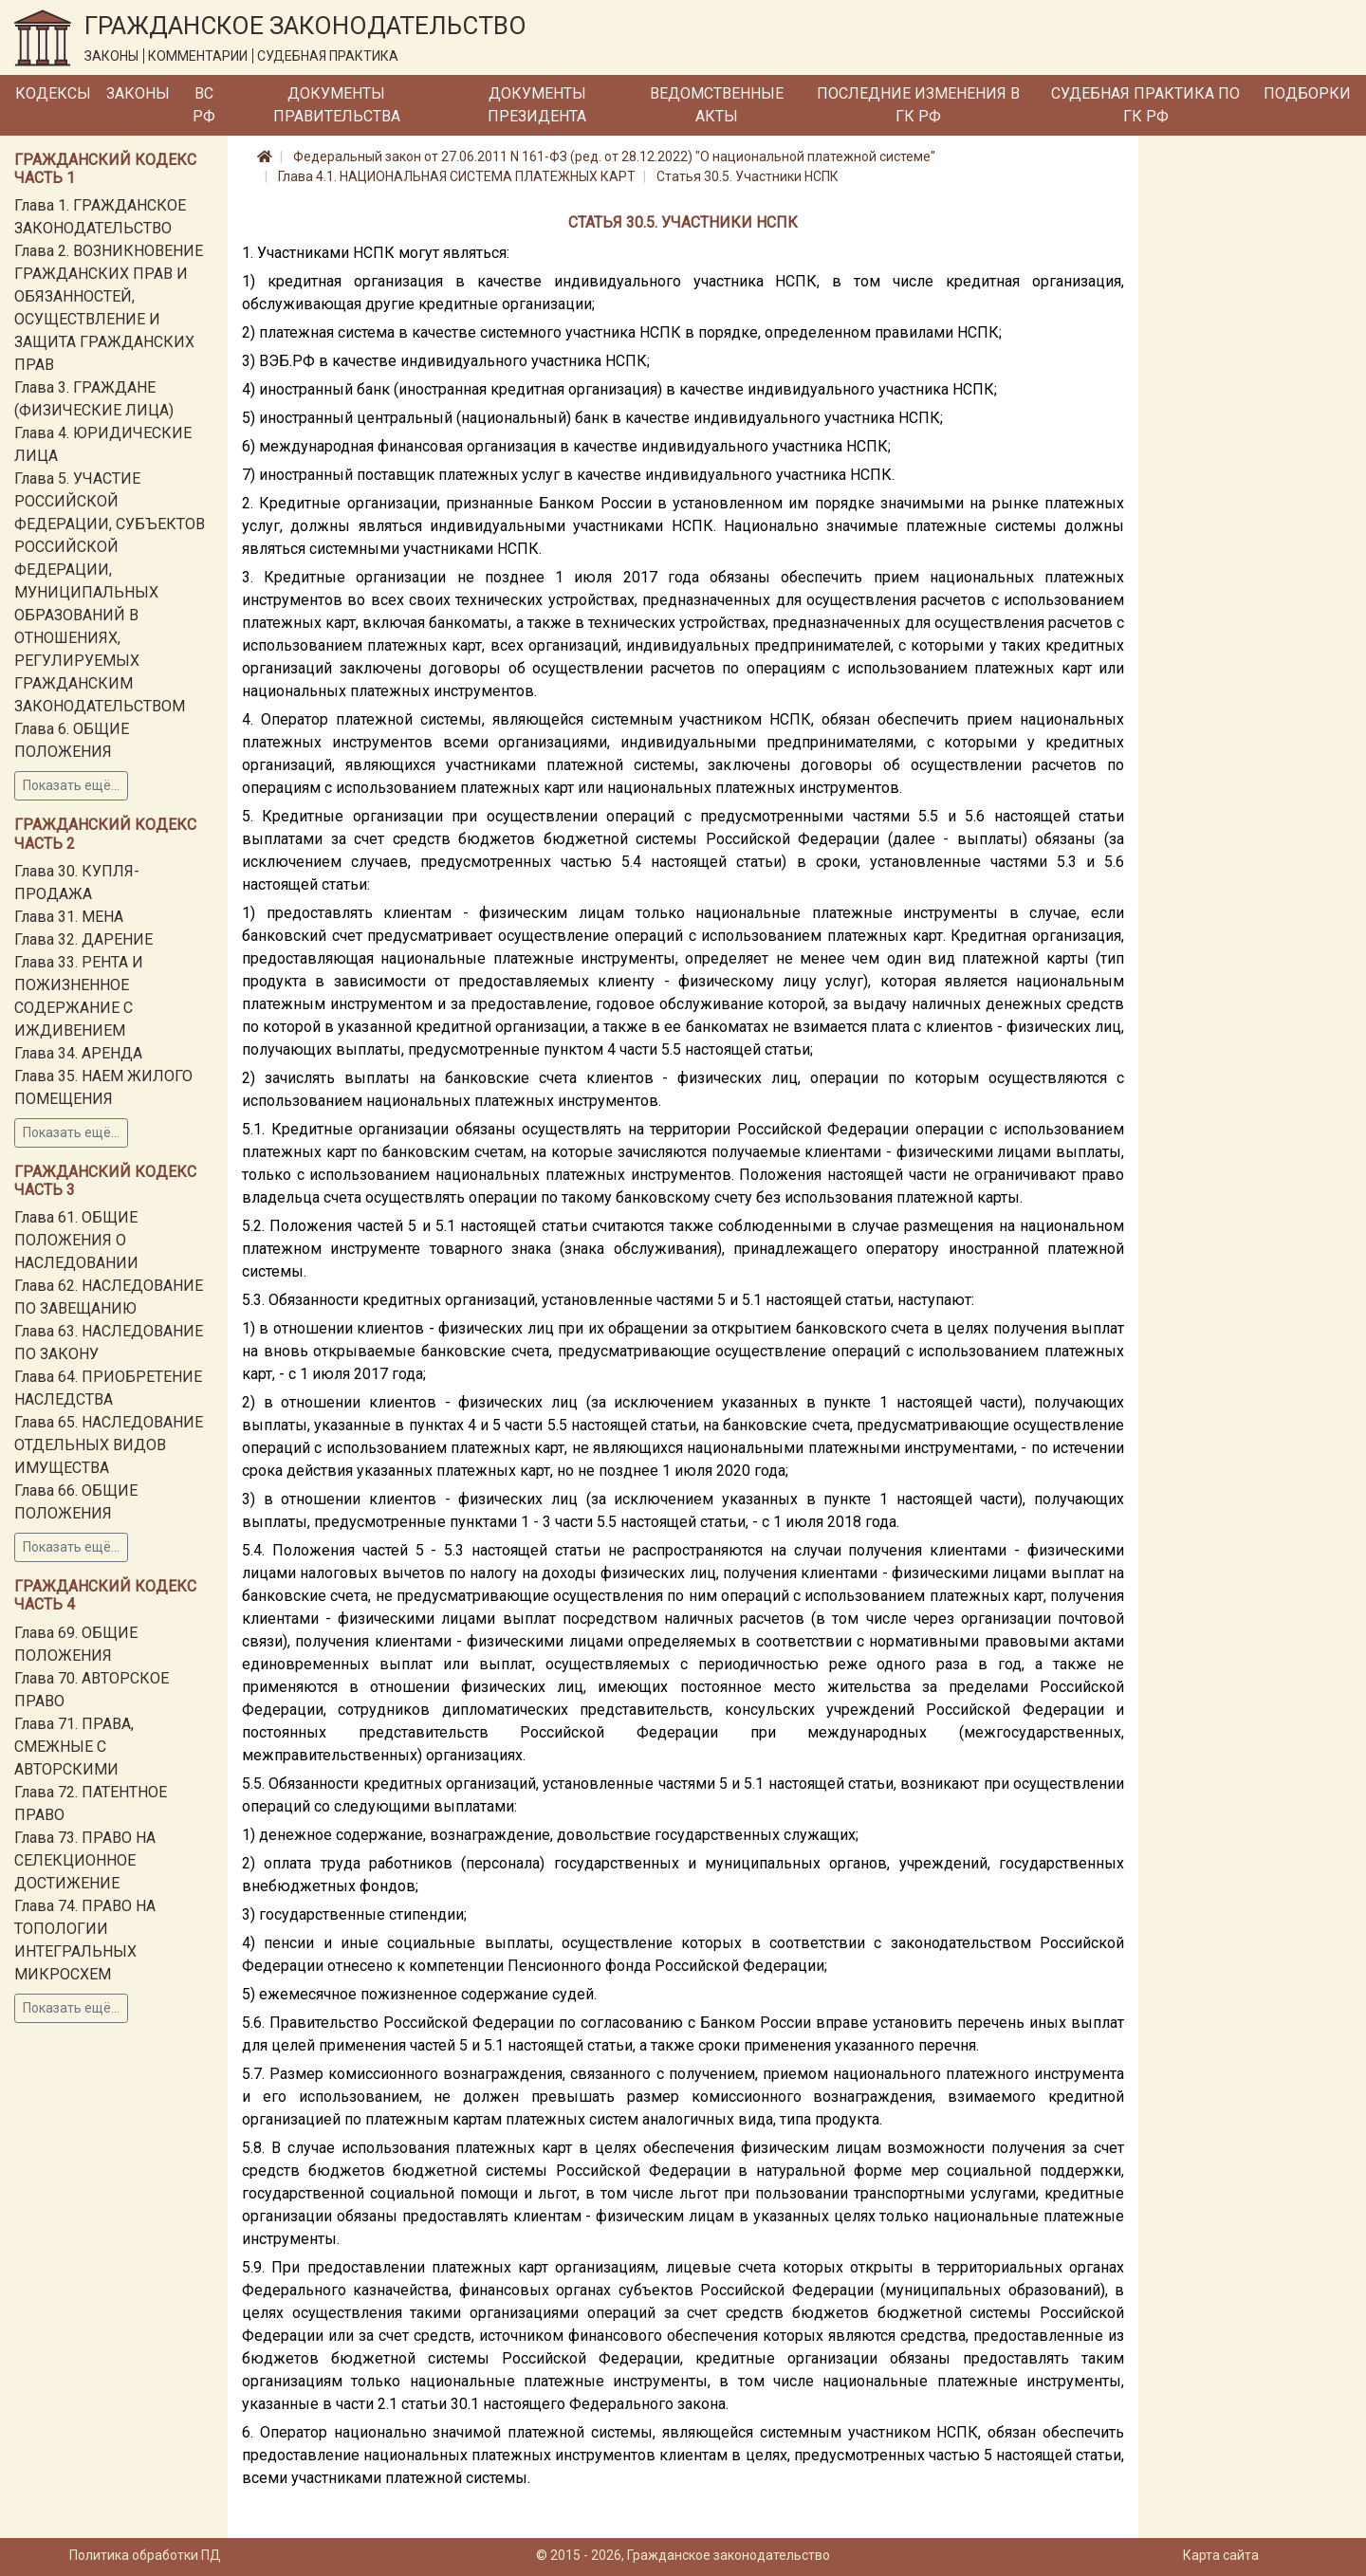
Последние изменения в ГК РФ (918, 104)
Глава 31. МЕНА (68, 917)
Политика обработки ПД (145, 2555)
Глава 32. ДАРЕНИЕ (83, 939)
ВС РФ (204, 104)
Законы (138, 93)
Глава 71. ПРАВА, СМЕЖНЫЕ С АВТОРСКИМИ (74, 1746)
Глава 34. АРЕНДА (78, 1053)
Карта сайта (1221, 2555)
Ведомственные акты (717, 104)
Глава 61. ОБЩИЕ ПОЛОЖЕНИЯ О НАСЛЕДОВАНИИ (76, 1240)
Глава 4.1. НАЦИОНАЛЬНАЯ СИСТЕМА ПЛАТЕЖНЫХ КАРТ (457, 176)
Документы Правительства (336, 104)
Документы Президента (537, 104)
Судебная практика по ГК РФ (1145, 104)
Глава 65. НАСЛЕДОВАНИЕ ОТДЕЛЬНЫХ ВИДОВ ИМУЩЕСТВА (108, 1445)
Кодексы (53, 93)
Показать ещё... (71, 785)
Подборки (1307, 93)
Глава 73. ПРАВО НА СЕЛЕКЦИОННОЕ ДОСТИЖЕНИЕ (85, 1860)
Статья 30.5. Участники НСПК (747, 176)
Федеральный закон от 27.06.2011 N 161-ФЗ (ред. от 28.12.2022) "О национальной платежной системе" (614, 156)
